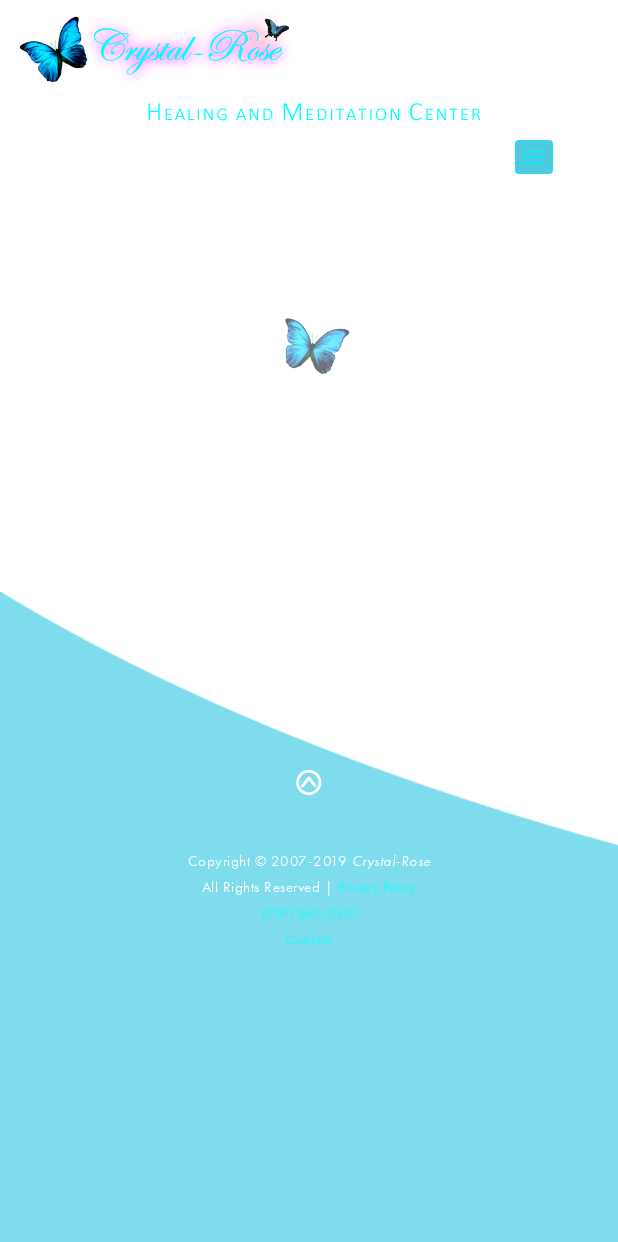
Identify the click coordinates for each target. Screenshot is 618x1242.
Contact (309, 939)
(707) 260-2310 (309, 913)
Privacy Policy (377, 887)
